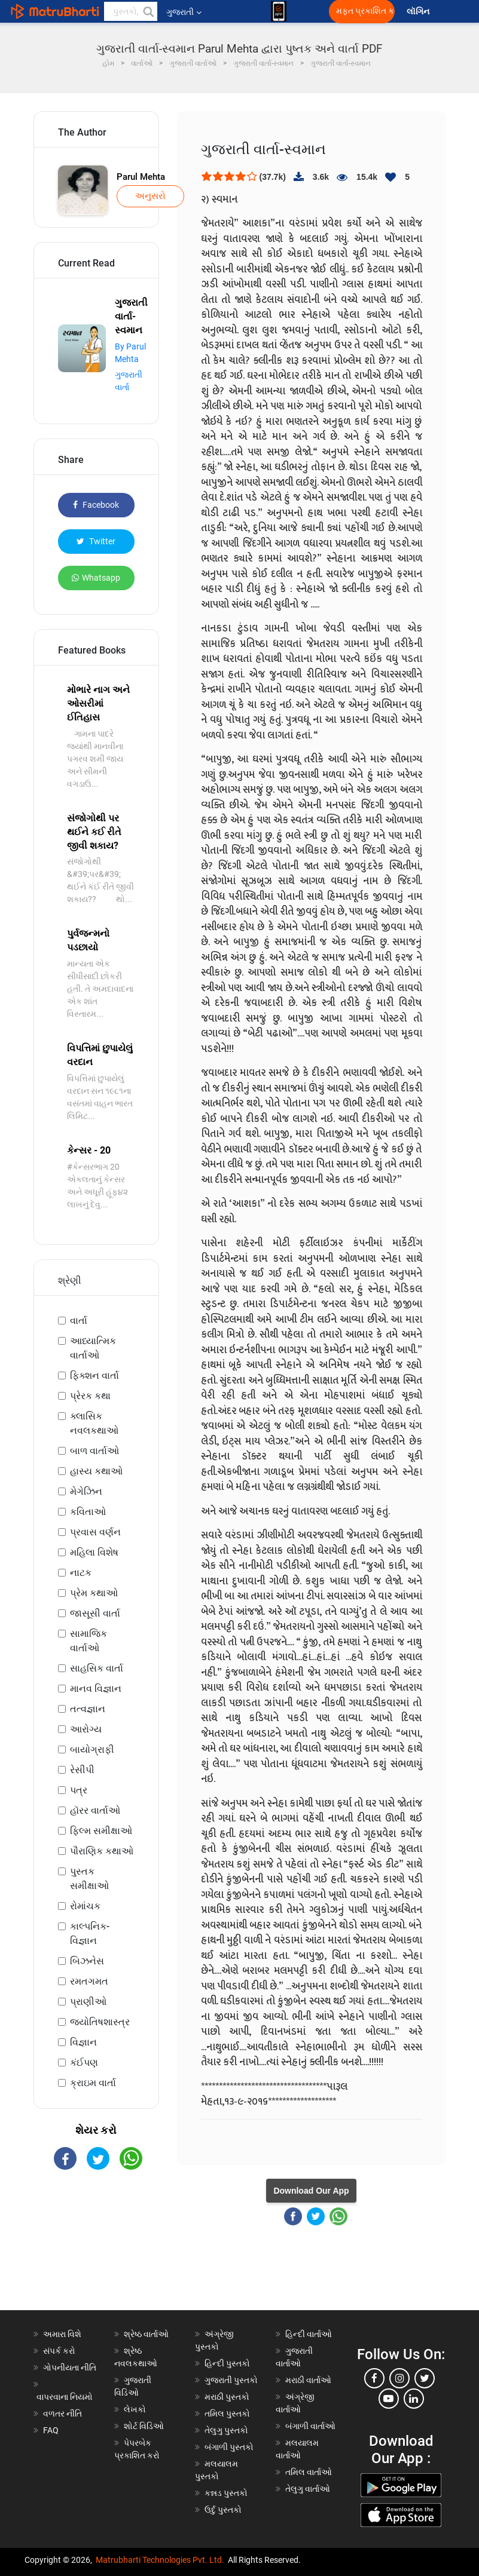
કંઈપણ (84, 2062)
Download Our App (311, 2190)
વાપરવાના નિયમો (65, 2397)
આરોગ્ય (86, 1729)
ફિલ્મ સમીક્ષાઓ (101, 1830)
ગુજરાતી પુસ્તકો (231, 2380)
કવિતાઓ (88, 1511)
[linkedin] (414, 2398)
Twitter (96, 541)
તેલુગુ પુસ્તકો (226, 2430)
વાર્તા (78, 1320)
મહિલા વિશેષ (94, 1552)
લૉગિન (419, 11)
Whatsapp (96, 577)
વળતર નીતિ (62, 2413)
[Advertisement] (96, 2250)
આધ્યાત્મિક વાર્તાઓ (93, 1348)
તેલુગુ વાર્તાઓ (307, 2489)
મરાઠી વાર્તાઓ (308, 2380)
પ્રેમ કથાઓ (94, 1593)
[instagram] (399, 2378)
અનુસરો (150, 196)
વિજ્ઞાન (83, 2042)
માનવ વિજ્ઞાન (95, 1688)
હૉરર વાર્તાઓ (95, 1810)
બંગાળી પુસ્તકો (229, 2447)
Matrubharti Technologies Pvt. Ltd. (160, 2560)
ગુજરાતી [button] (184, 12)
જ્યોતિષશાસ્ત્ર (100, 2022)
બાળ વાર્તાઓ (94, 1450)
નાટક (80, 1572)
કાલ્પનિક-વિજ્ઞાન (89, 1933)
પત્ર (78, 1790)
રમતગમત (89, 1981)
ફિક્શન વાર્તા (94, 1375)
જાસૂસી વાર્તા (95, 1613)
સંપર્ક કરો (59, 2351)
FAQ (51, 2430)
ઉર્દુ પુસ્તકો (223, 2509)
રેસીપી (82, 1769)
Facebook (96, 505)
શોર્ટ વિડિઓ (144, 2426)
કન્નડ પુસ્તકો (226, 2493)
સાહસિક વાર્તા (96, 1668)
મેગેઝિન (86, 1491)
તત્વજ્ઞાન (87, 1709)
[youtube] (389, 2398)
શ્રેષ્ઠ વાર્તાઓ (146, 2334)
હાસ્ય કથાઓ (96, 1471)
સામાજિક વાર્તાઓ (88, 1641)
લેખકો (135, 2409)
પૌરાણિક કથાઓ (101, 1851)
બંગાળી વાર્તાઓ (310, 2426)
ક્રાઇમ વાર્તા (93, 2083)
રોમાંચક (85, 1906)
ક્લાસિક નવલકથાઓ (94, 1423)
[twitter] (424, 2378)
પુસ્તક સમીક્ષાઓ (89, 1878)
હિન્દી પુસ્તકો (227, 2363)
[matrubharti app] (279, 11)
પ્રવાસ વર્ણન (95, 1532)
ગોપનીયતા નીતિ (69, 2367)
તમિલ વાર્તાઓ (308, 2472)
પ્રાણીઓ (88, 2001)
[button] (147, 11)
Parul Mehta (141, 176)
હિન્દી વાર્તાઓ (308, 2334)
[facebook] (374, 2378)
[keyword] (130, 11)
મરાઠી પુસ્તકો (227, 2397)
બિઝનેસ (87, 1961)
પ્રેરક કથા (90, 1396)
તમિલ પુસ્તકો (227, 2413)
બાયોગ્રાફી (92, 1749)
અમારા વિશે (62, 2334)
